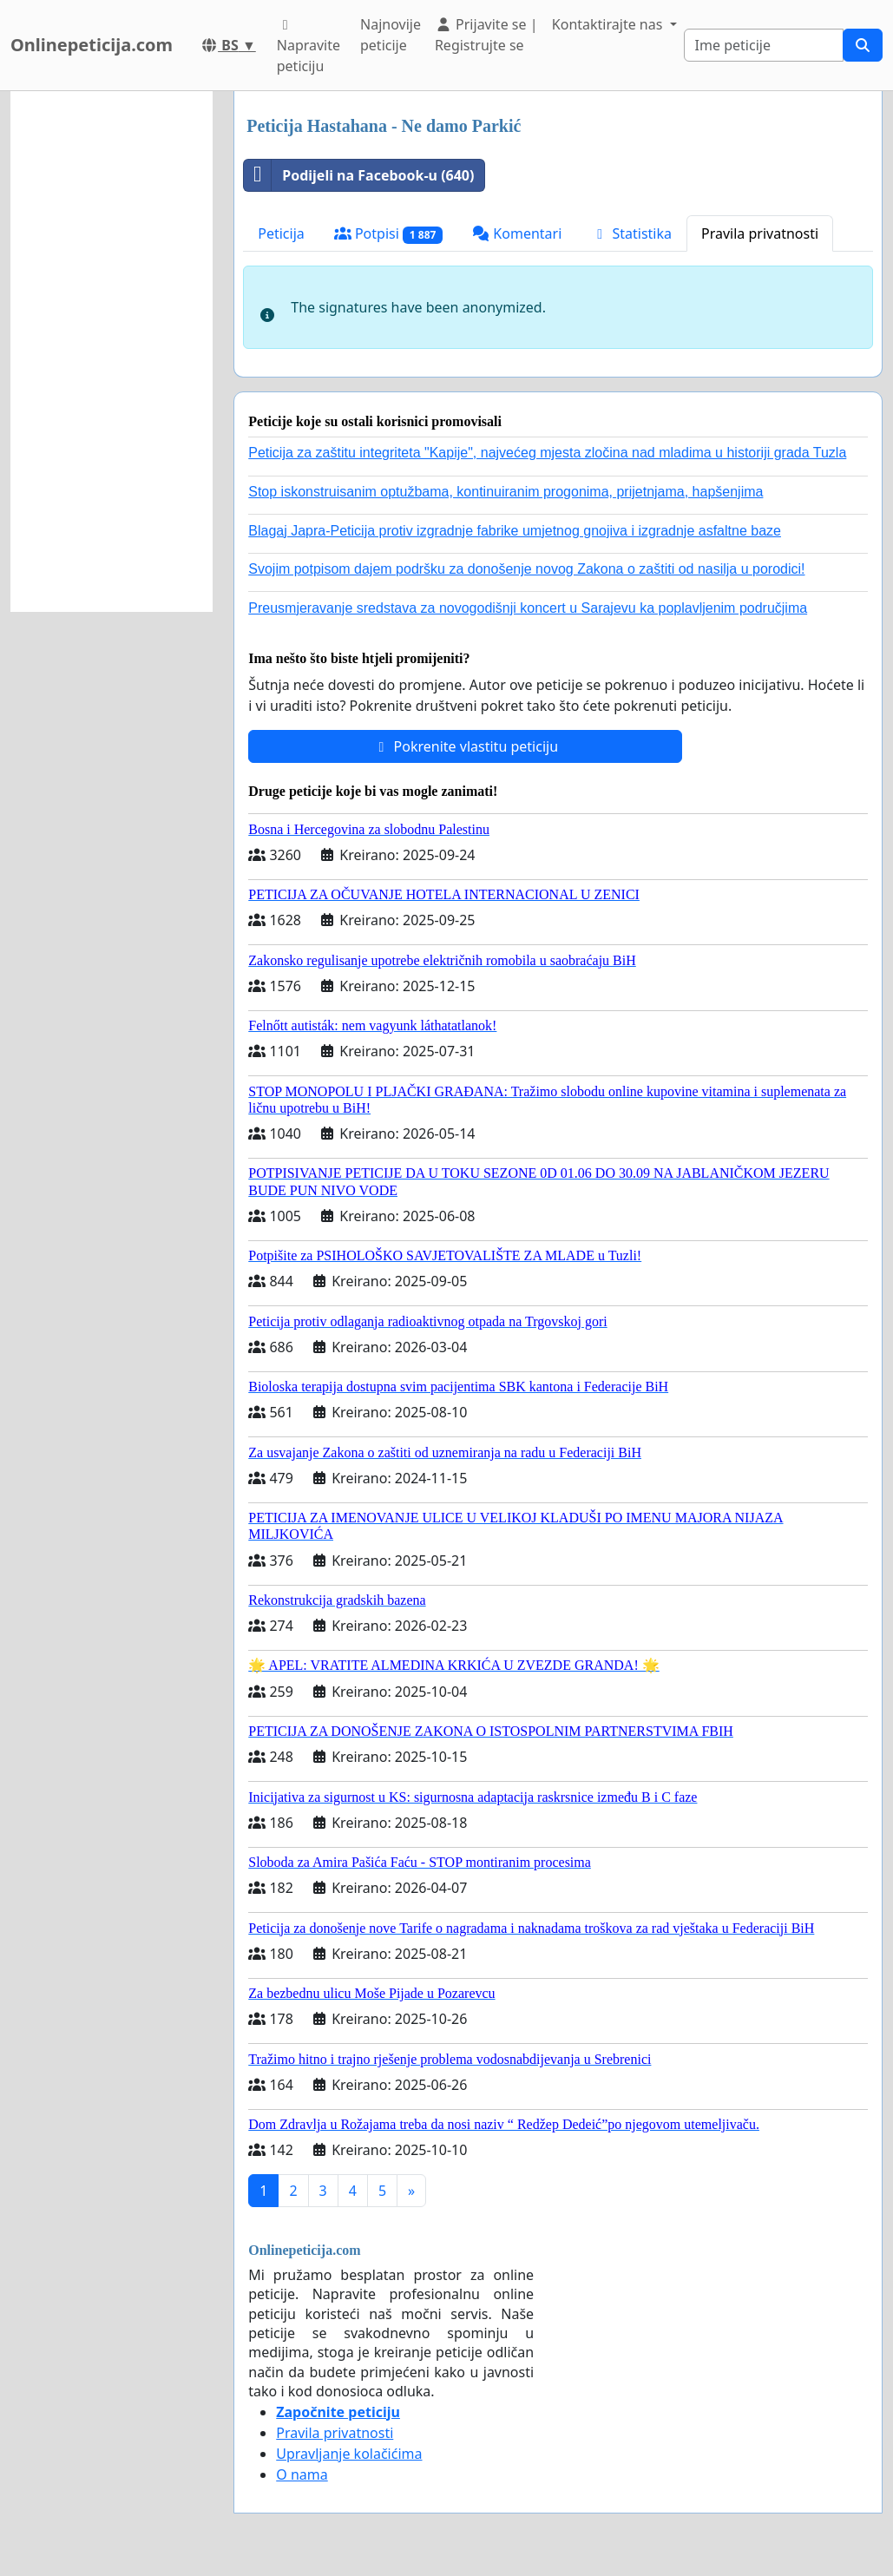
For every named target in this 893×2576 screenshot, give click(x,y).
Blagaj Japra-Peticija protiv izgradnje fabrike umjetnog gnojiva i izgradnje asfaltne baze (514, 530)
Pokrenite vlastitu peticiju (465, 746)
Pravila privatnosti (759, 233)
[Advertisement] (111, 351)
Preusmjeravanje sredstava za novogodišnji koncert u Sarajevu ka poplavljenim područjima (527, 608)
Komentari (516, 233)
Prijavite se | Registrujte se (486, 35)
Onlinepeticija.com (91, 44)
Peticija (281, 233)
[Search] (764, 45)
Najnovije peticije (390, 35)
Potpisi (388, 234)
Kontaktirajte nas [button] (609, 24)
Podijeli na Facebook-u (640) (359, 175)
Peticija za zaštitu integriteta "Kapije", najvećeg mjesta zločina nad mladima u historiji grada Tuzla (547, 452)
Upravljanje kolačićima (349, 2453)
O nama (301, 2474)
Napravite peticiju (308, 47)
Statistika (631, 233)
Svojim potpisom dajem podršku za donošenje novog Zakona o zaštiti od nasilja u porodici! (526, 569)
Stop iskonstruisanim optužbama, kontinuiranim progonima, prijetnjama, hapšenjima (505, 491)
